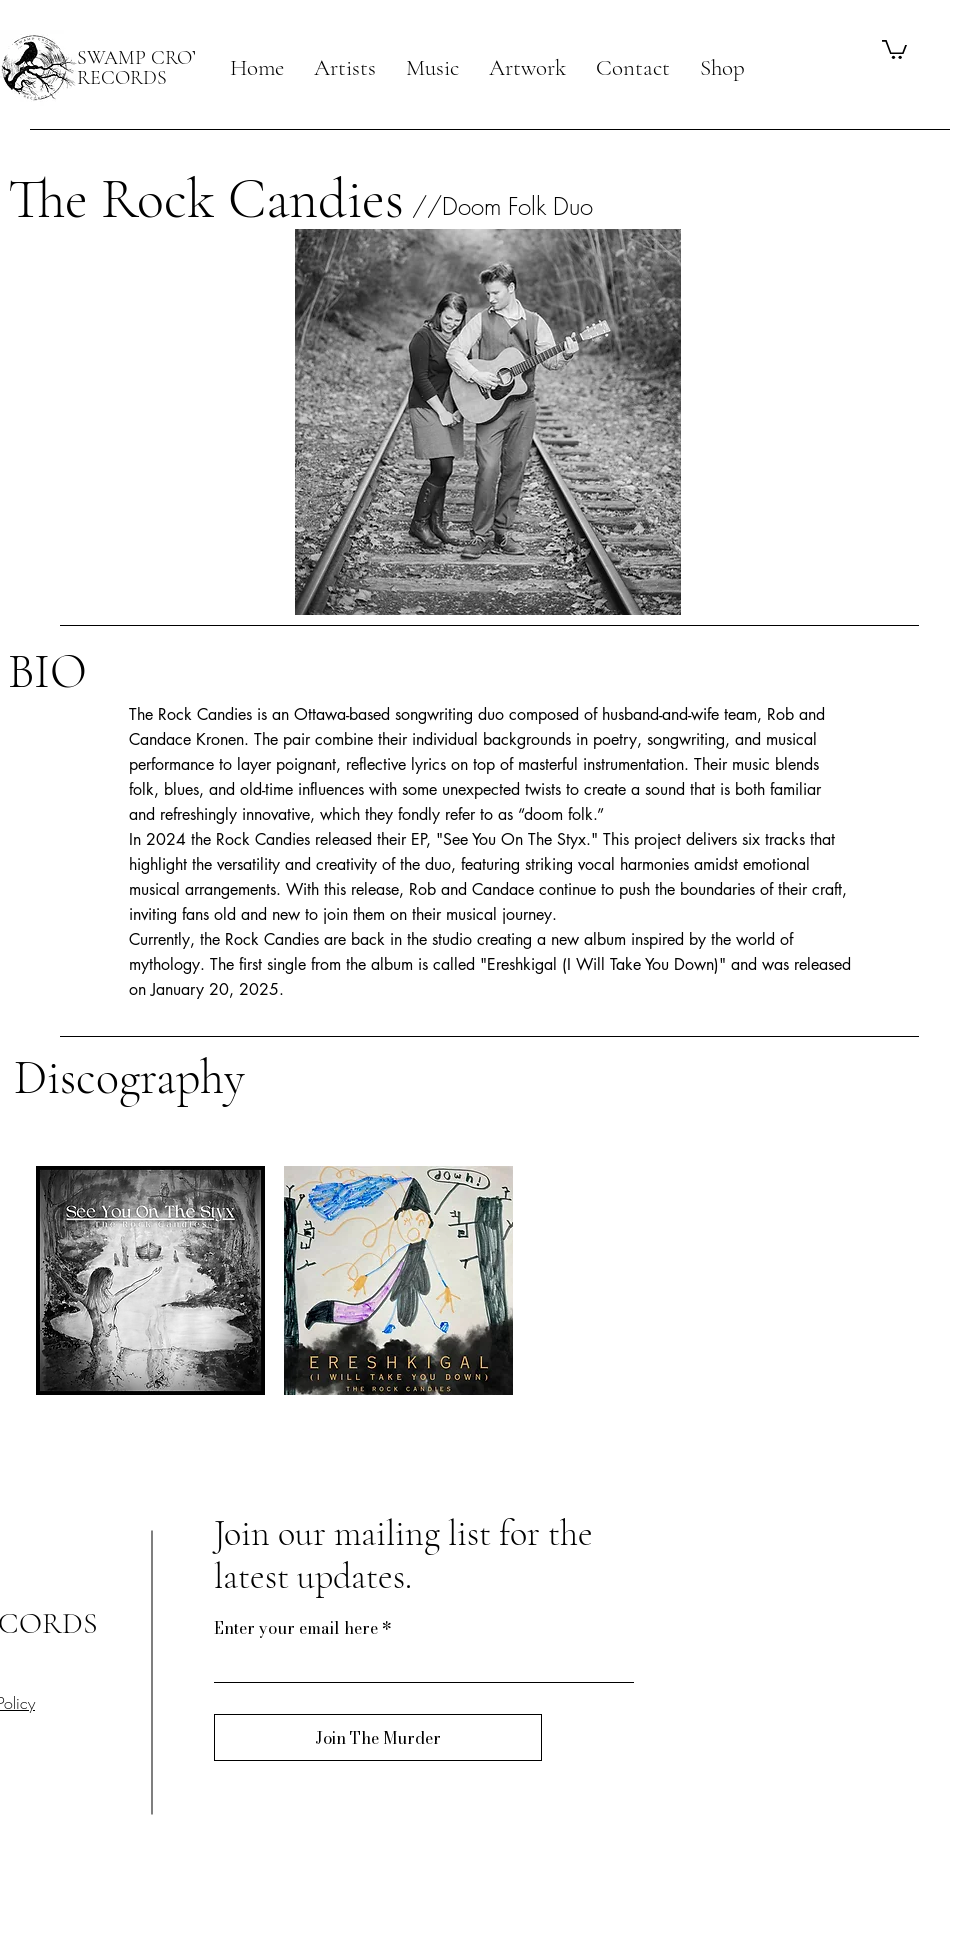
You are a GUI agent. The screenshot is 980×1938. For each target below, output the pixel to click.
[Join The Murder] (378, 1737)
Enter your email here (296, 1628)
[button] (345, 68)
